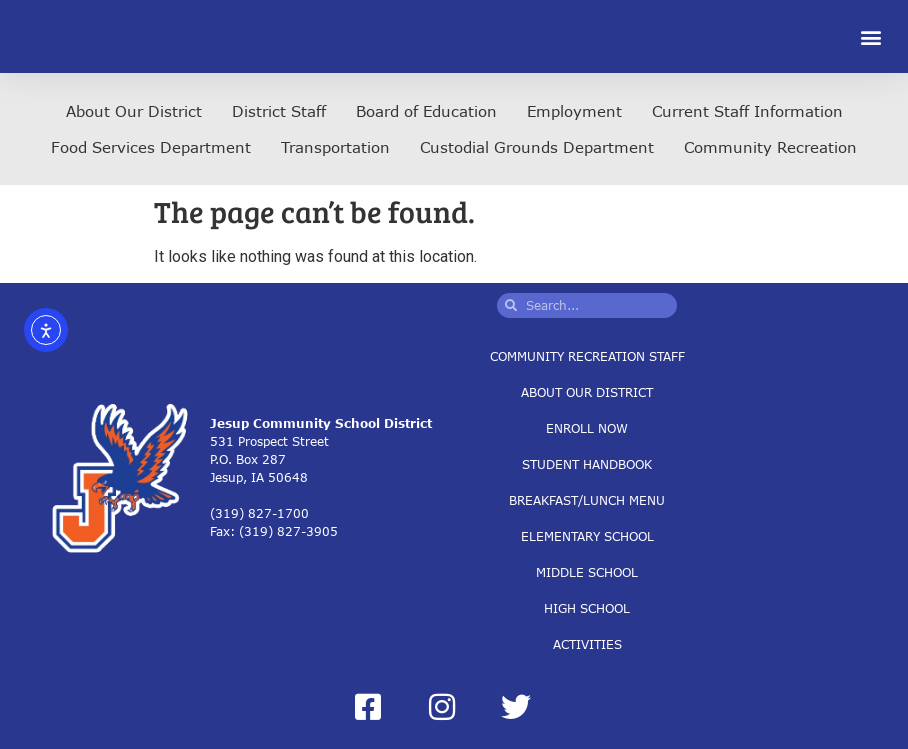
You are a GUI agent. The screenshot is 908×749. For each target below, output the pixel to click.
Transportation (335, 147)
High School (587, 607)
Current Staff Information (747, 111)
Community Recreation (770, 147)
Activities (587, 643)
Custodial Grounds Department (537, 147)
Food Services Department (151, 147)
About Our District (134, 111)
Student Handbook (587, 463)
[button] (871, 36)
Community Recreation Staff (587, 355)
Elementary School (587, 535)
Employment (574, 111)
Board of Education (426, 111)
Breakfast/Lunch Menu (587, 499)
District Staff (279, 111)
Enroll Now (587, 427)
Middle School (587, 571)
